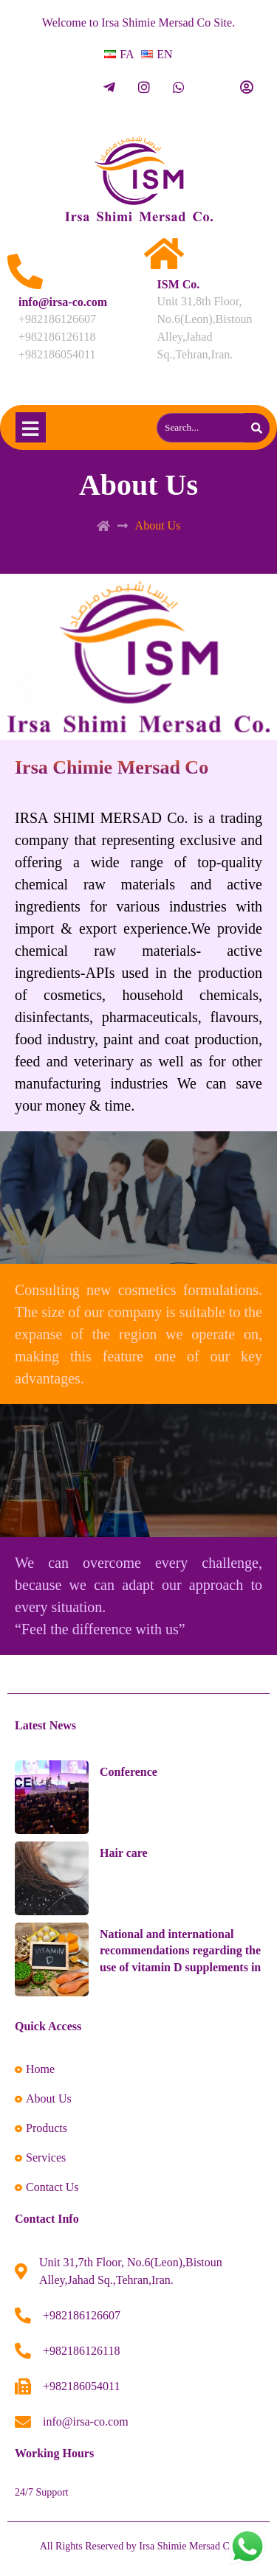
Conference (128, 1772)
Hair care (124, 1853)
